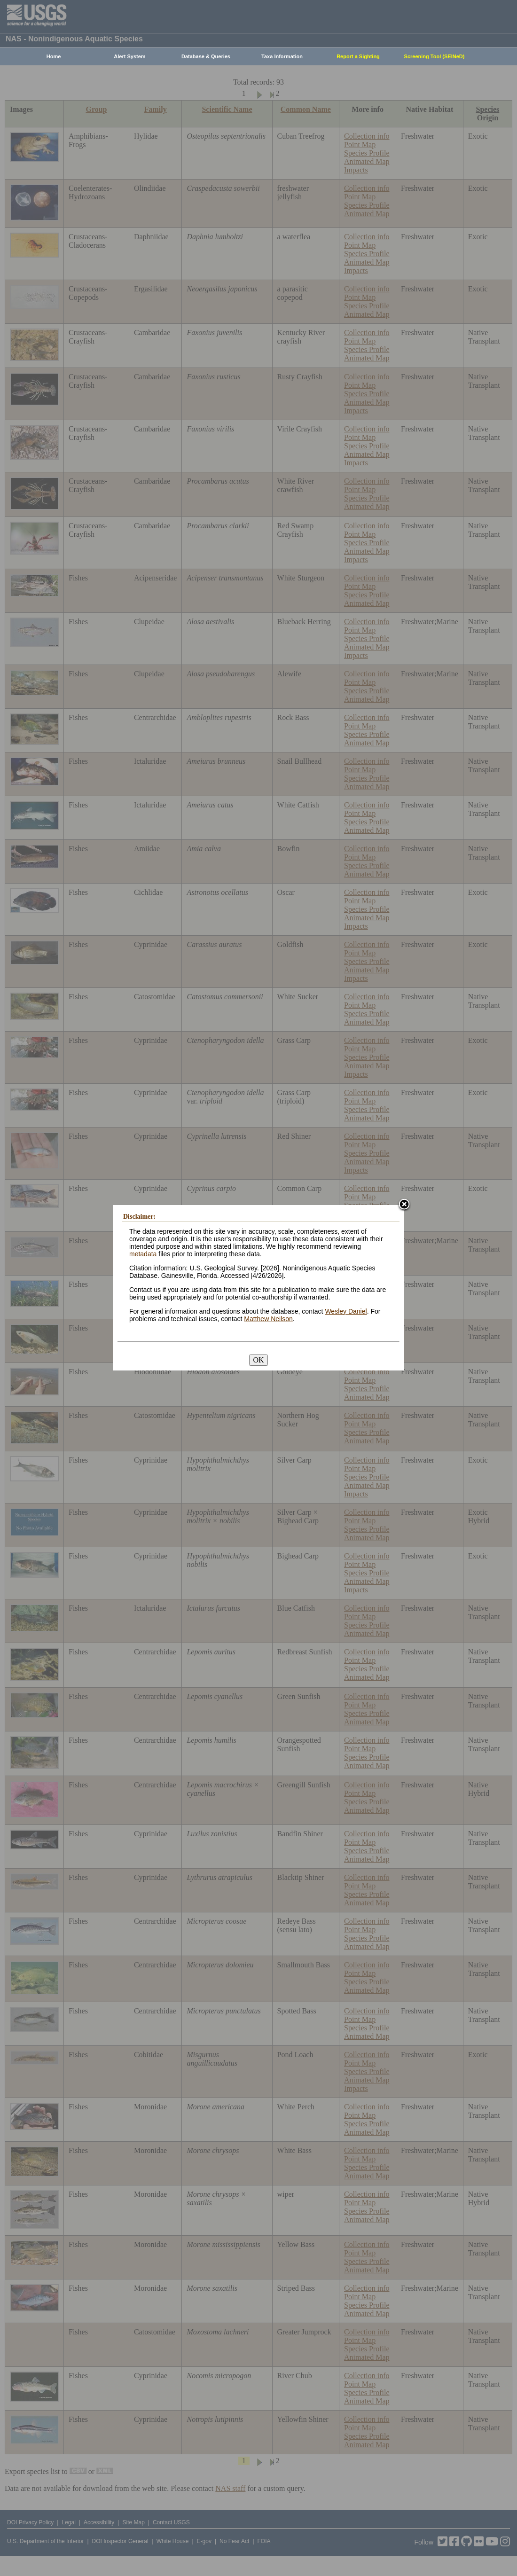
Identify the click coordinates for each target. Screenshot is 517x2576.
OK (258, 1360)
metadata (143, 1254)
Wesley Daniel (346, 1311)
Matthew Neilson (268, 1319)
